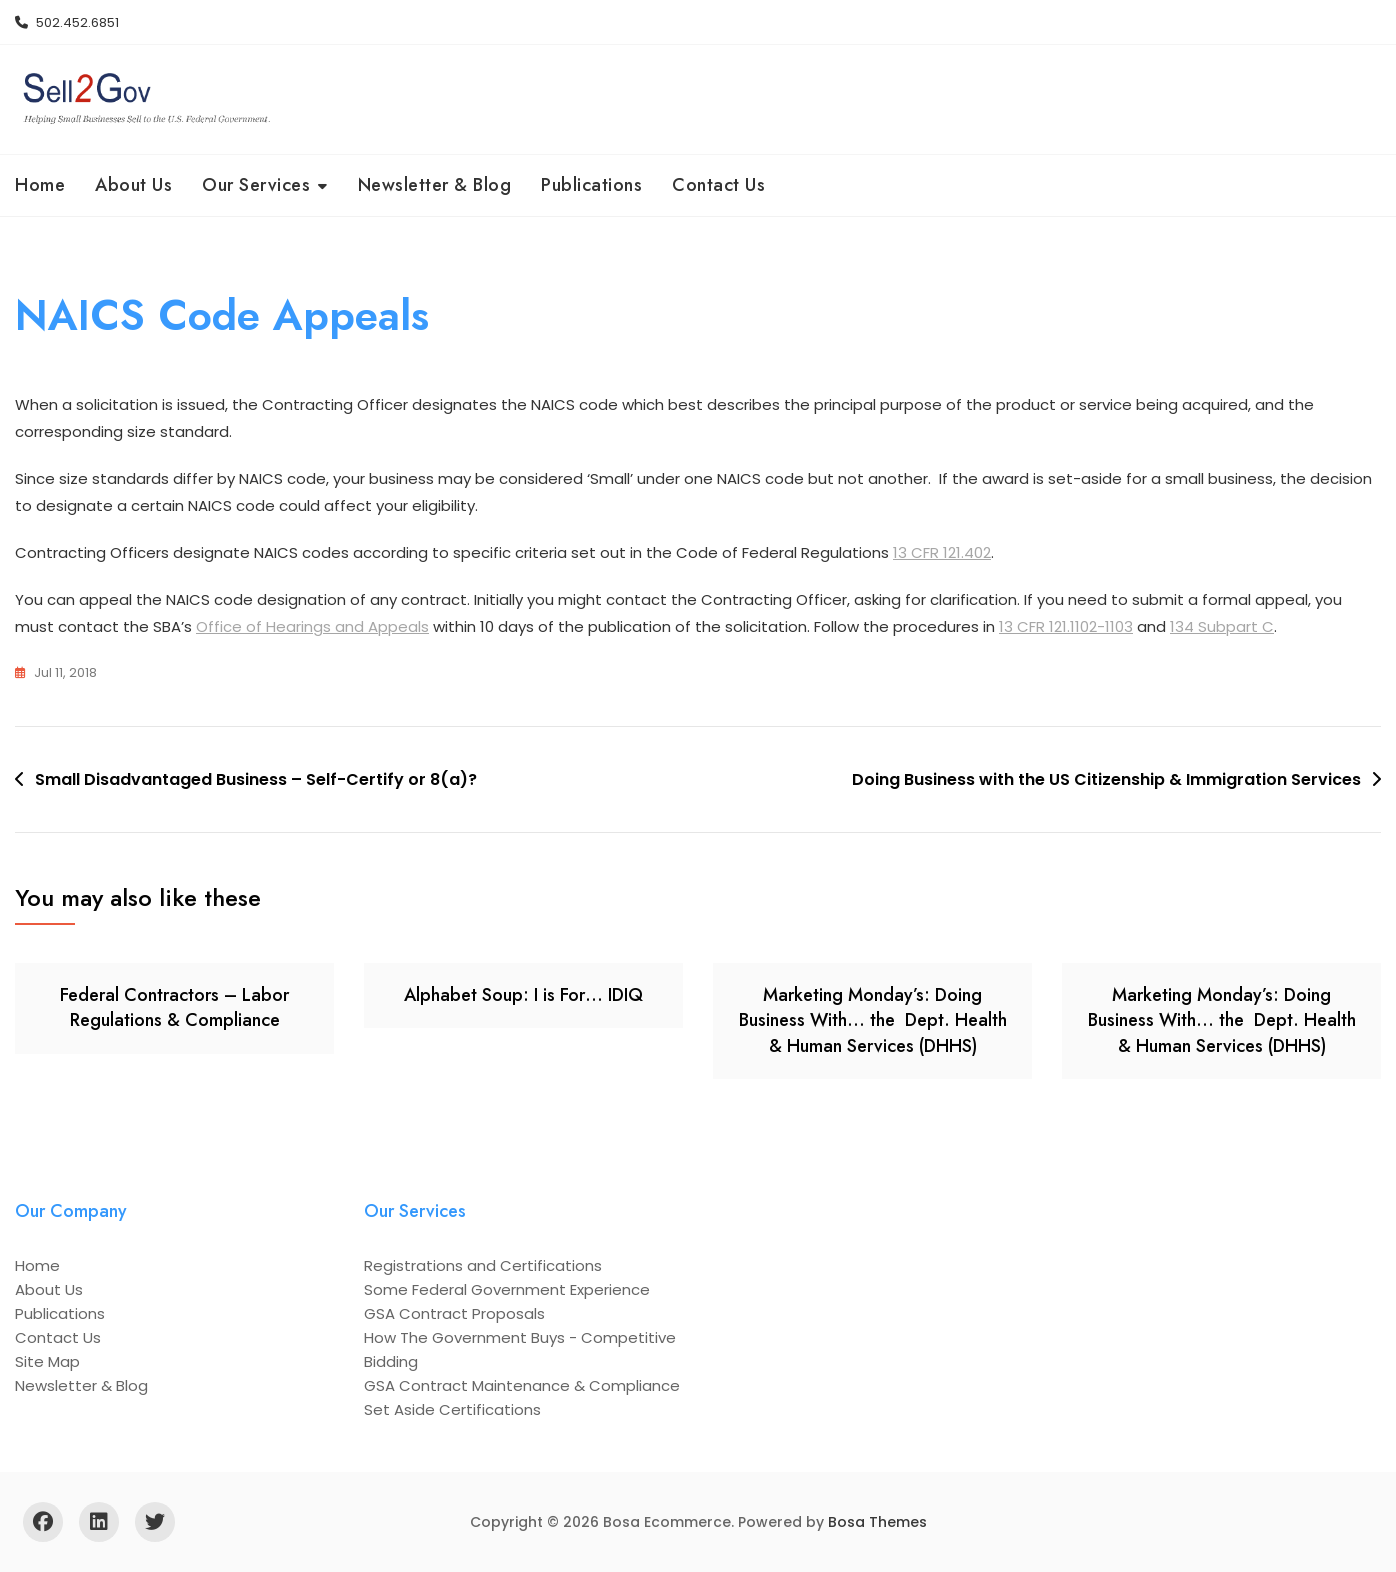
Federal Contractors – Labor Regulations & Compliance (174, 1007)
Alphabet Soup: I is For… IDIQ (523, 995)
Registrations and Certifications (483, 1265)
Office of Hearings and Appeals (312, 626)
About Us (133, 185)
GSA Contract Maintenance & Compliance (522, 1385)
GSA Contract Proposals (454, 1313)
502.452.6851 (67, 22)
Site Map (47, 1361)
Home (40, 185)
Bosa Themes (877, 1522)
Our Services (256, 185)
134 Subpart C (1222, 626)
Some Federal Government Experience (507, 1289)
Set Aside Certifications (452, 1409)
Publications (591, 185)
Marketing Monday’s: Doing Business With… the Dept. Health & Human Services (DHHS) (873, 1020)
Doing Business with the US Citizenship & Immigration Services (1106, 779)
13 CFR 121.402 (942, 552)
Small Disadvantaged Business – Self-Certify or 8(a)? (256, 779)
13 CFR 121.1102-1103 (1066, 626)
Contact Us (718, 185)
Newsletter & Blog (435, 185)
